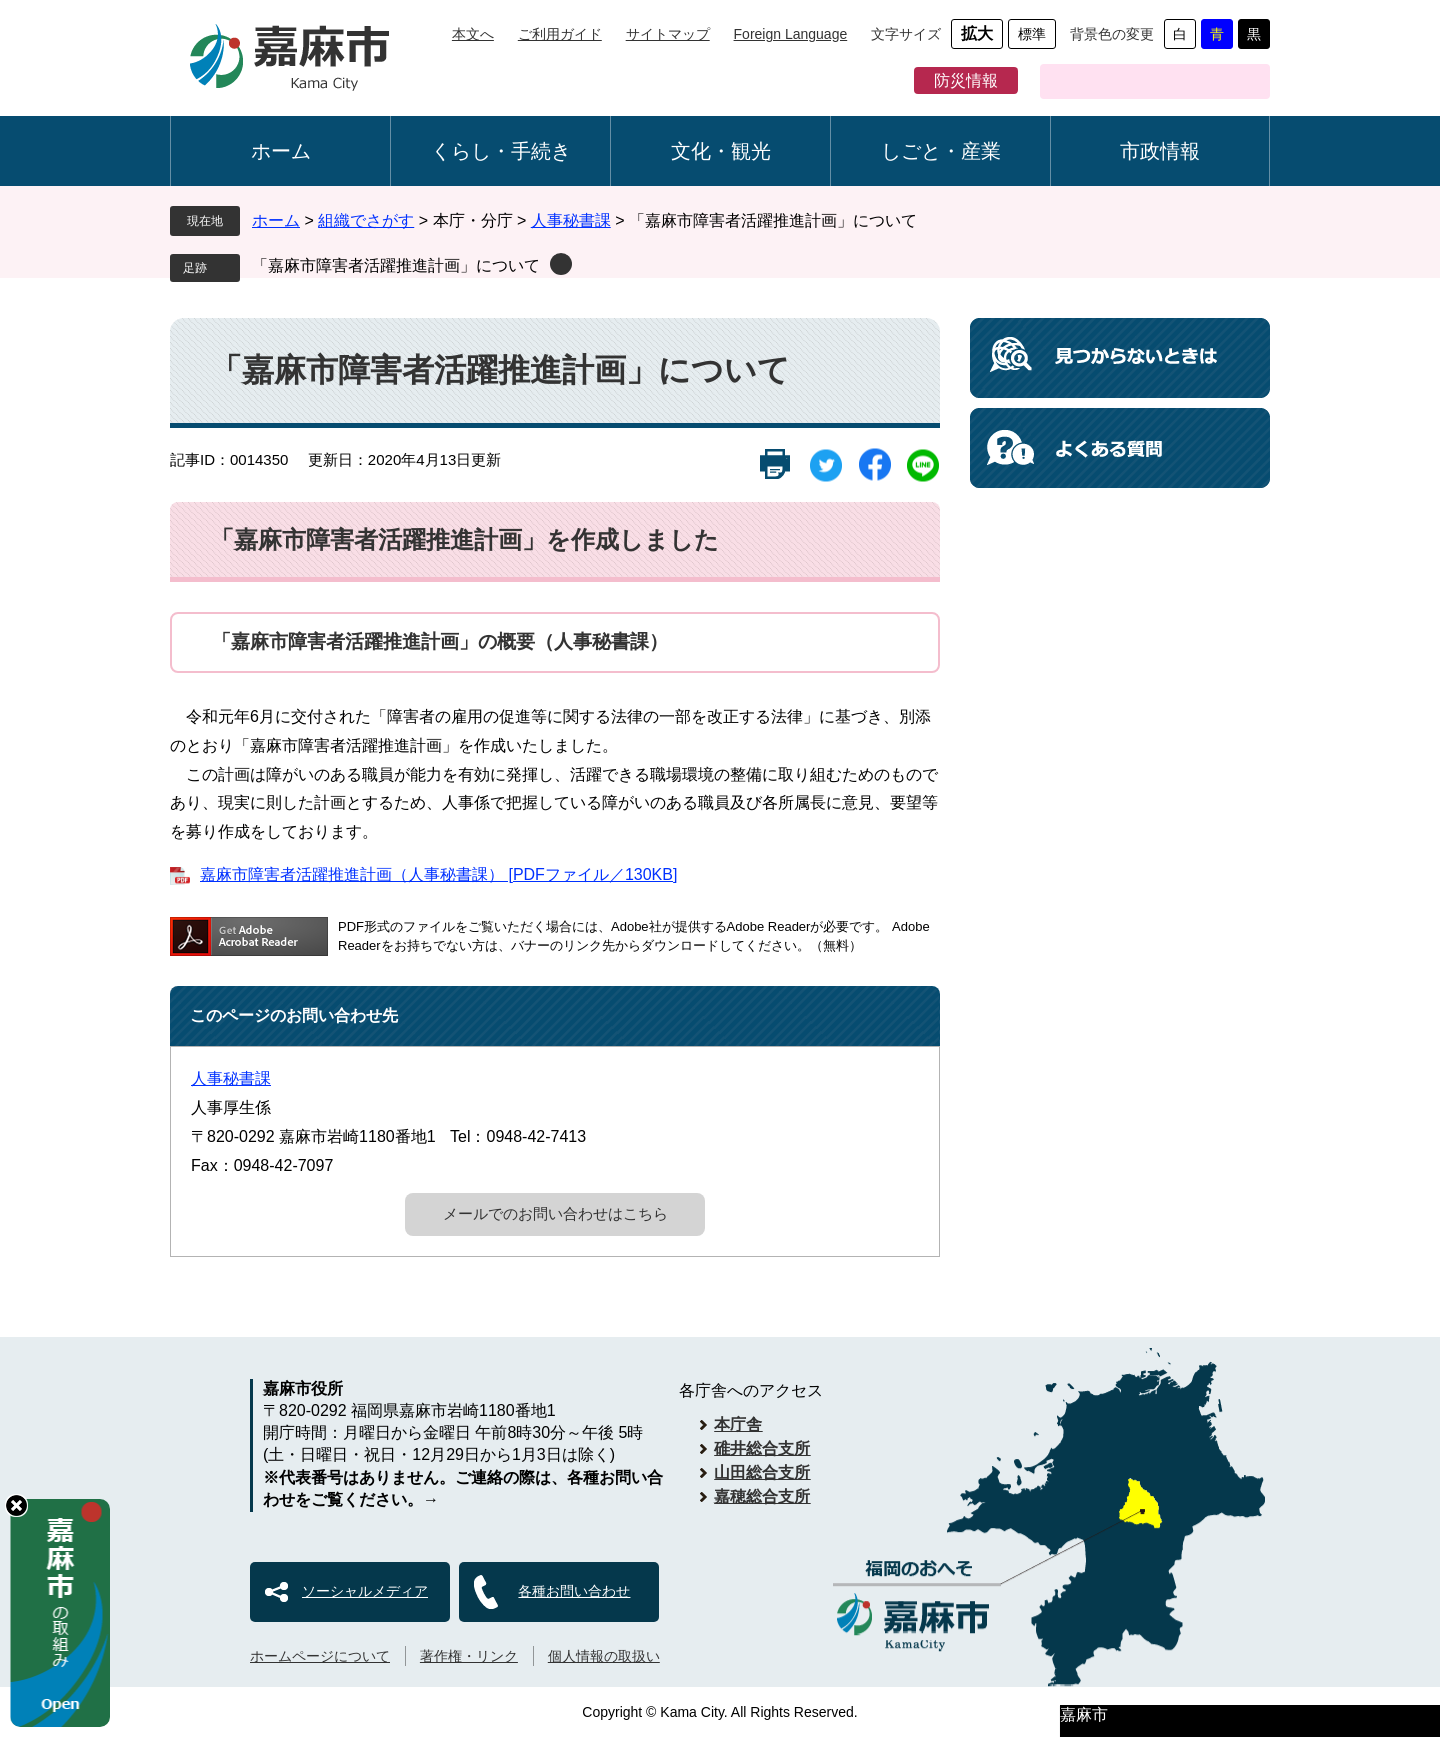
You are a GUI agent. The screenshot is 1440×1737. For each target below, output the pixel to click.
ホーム (281, 151)
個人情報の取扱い (604, 1656)
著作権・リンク (469, 1656)
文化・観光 (721, 151)
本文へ (473, 34)
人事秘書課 (571, 220)
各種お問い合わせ (574, 1591)
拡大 (977, 33)
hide (16, 1505)
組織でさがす (366, 220)
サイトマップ (668, 34)
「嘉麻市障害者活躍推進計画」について (396, 265)
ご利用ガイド (560, 34)
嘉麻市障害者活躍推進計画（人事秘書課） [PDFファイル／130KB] (438, 874)
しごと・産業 (941, 151)
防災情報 (966, 80)
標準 (1032, 34)
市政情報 (1160, 151)
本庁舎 (738, 1424)
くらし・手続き (501, 151)
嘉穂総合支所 (762, 1496)
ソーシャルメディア (365, 1591)
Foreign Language (791, 34)
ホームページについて (320, 1656)
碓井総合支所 (762, 1448)
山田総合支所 (762, 1472)
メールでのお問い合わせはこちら (555, 1213)
